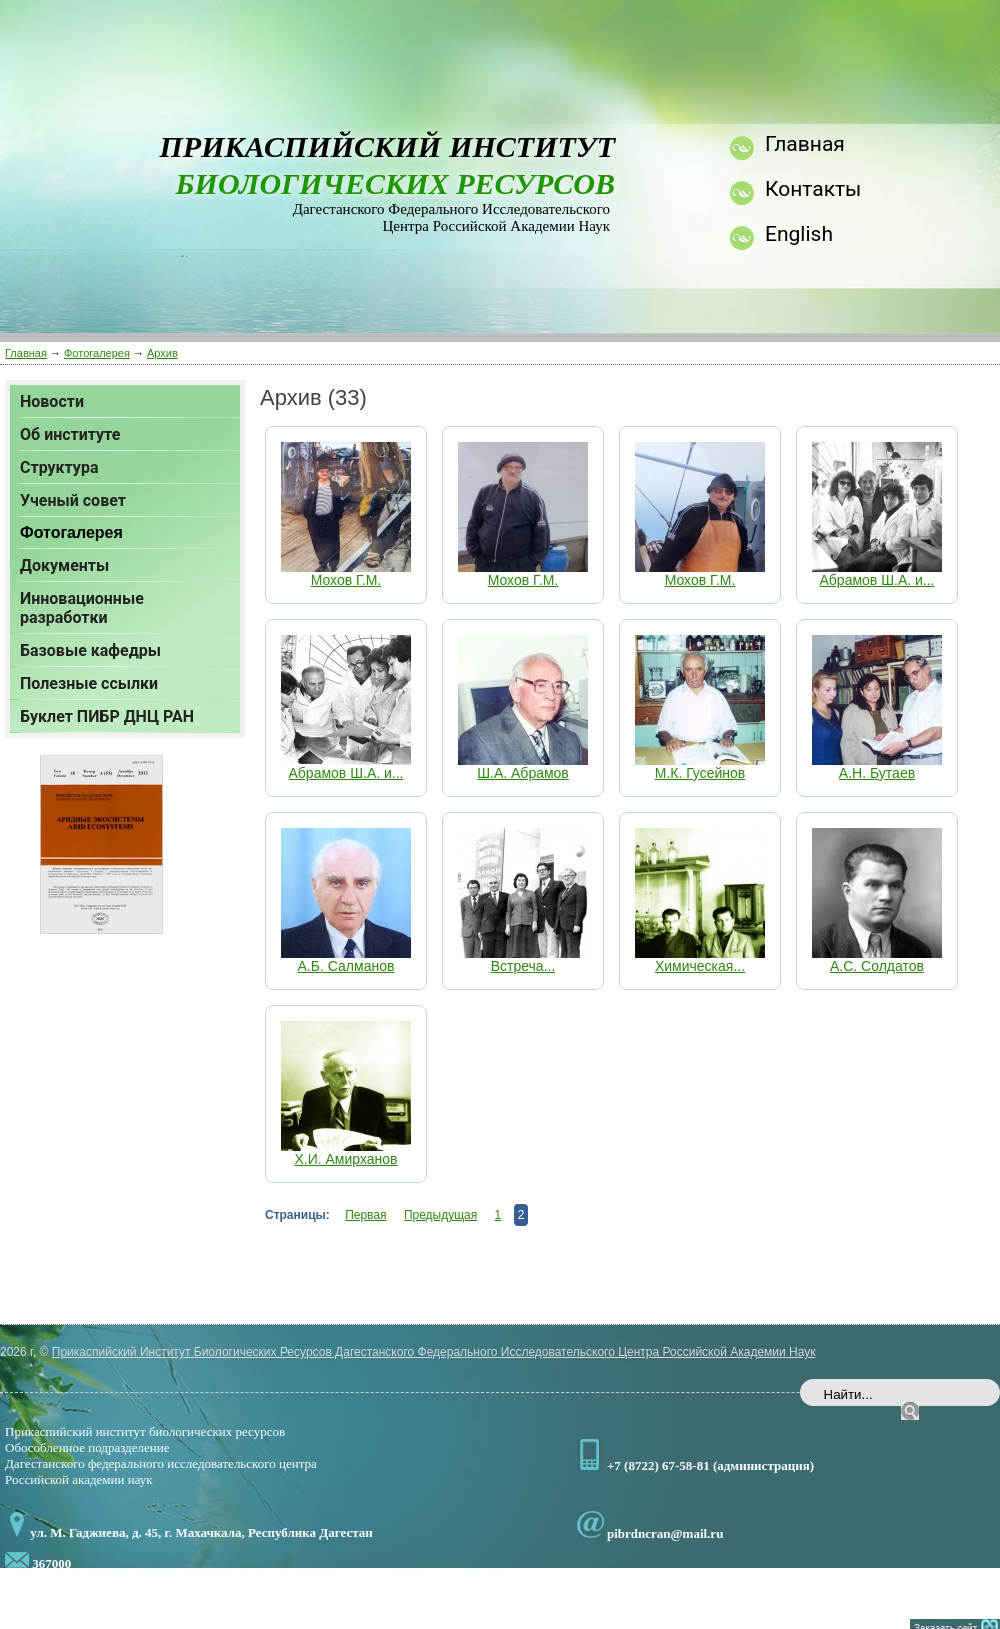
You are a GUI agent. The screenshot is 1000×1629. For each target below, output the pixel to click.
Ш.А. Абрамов (523, 773)
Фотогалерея (97, 353)
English (799, 234)
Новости (52, 401)
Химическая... (700, 966)
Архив (162, 353)
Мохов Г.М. (346, 580)
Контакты (813, 189)
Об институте (70, 434)
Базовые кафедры (90, 650)
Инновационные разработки (82, 608)
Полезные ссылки (89, 683)
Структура (59, 467)
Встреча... (523, 966)
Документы (64, 565)
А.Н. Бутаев (877, 773)
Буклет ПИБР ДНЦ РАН (107, 716)
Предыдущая (440, 1215)
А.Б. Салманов (346, 966)
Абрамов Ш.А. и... (877, 580)
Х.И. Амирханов (345, 1159)
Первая (365, 1215)
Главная (26, 353)
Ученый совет (73, 500)
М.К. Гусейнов (700, 773)
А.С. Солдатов (877, 966)
